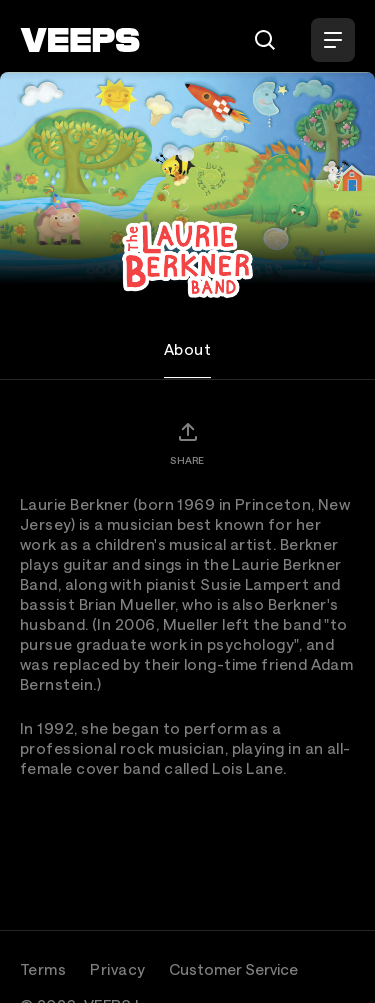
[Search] (265, 40)
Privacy (117, 969)
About (187, 349)
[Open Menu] (333, 40)
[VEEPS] (80, 40)
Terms (43, 969)
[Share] (187, 443)
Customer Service (233, 969)
